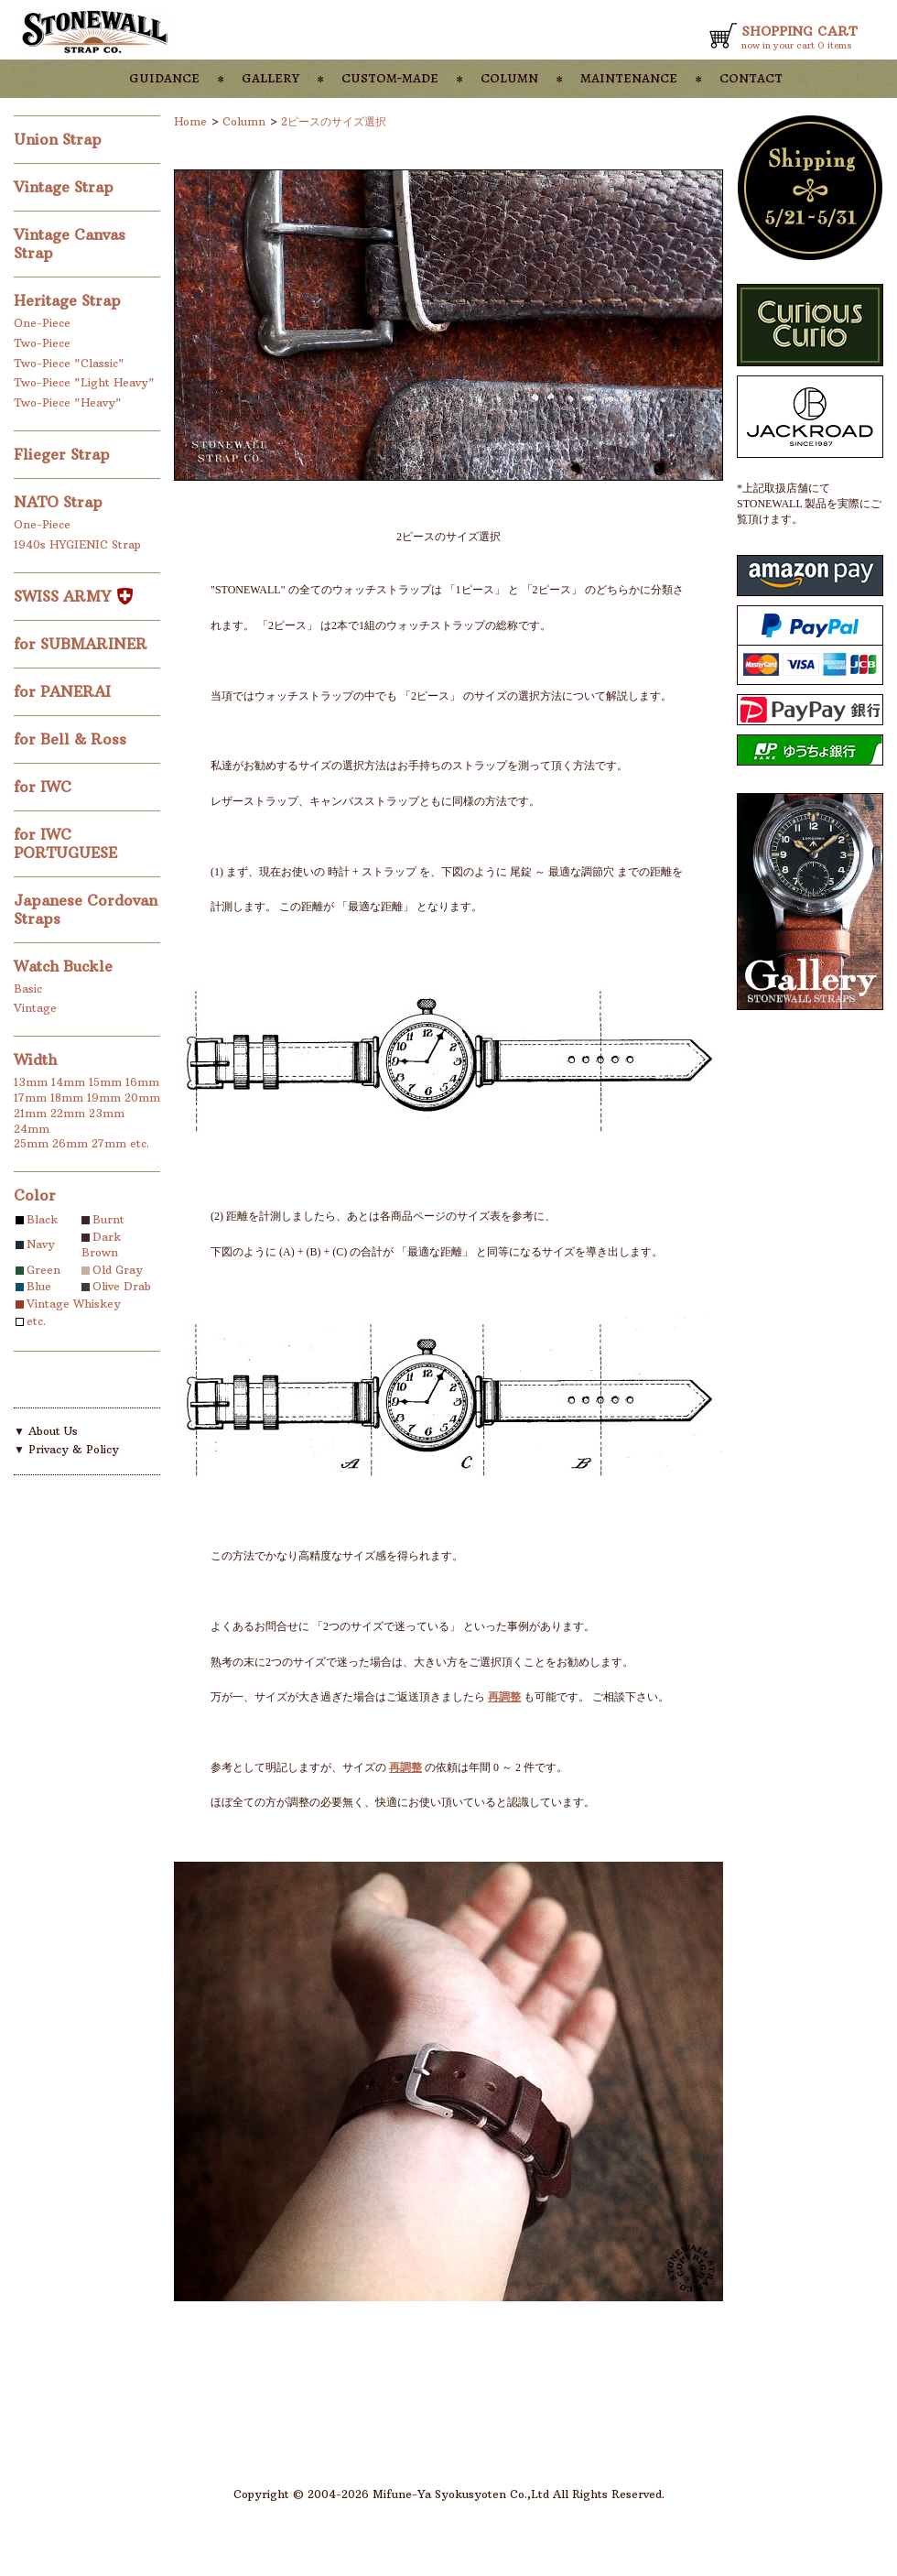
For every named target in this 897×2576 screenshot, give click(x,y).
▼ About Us (46, 1431)
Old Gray (117, 1270)
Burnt (108, 1219)
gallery (270, 77)
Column (243, 121)
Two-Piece (42, 343)
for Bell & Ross (72, 739)
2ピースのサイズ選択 (333, 121)
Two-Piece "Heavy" (68, 402)
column (509, 77)
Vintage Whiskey (74, 1303)
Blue (39, 1286)
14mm (68, 1082)
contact (751, 77)
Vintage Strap (66, 187)
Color (35, 1195)
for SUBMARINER (83, 644)
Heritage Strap (69, 300)
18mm (66, 1097)
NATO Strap (60, 502)
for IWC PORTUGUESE (68, 843)
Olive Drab (121, 1286)
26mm (70, 1143)
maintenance (628, 77)
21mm (30, 1113)
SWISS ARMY (73, 596)
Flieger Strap (64, 454)
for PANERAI (64, 691)
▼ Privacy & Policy (66, 1449)
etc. (139, 1143)
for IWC (45, 786)
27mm (109, 1143)
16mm (142, 1082)
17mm (30, 1097)
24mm (31, 1129)
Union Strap (60, 139)
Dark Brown (101, 1244)
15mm (105, 1082)
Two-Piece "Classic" (69, 363)
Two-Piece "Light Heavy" (84, 382)
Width (35, 1059)
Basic (28, 988)
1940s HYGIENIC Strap (77, 544)
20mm (142, 1097)
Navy (41, 1244)
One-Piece (42, 323)
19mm (104, 1097)
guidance (164, 77)
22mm (67, 1113)
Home (190, 121)
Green (43, 1270)
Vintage (35, 1008)
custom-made (389, 77)
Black (42, 1219)
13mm (31, 1082)
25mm (31, 1143)
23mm (106, 1113)
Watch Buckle (65, 966)
